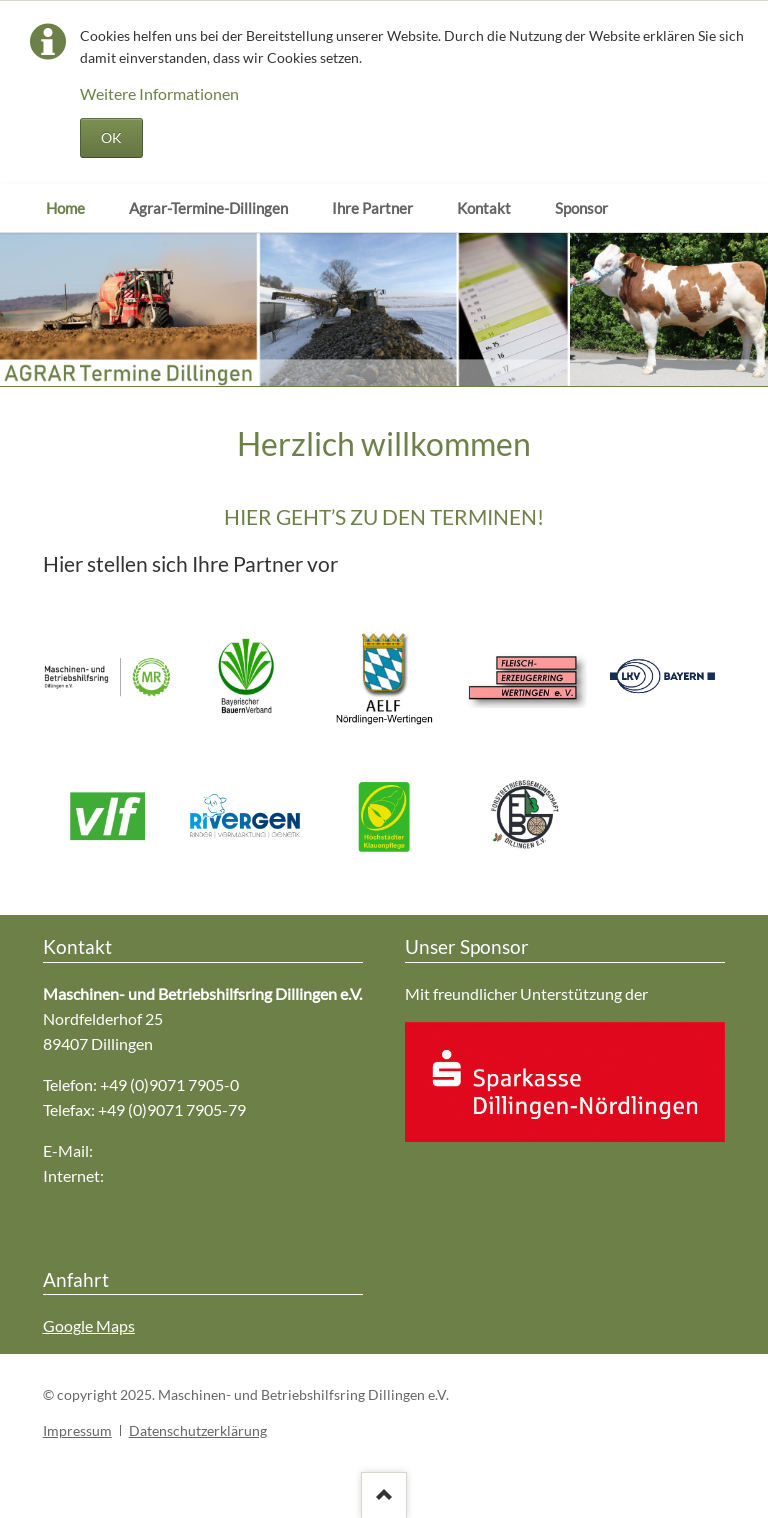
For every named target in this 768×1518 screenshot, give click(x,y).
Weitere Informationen (159, 93)
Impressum (77, 1430)
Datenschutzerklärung (198, 1430)
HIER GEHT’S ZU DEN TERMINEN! (384, 516)
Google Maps (89, 1325)
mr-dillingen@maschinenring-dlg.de (218, 1150)
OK (111, 137)
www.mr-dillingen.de (178, 1175)
